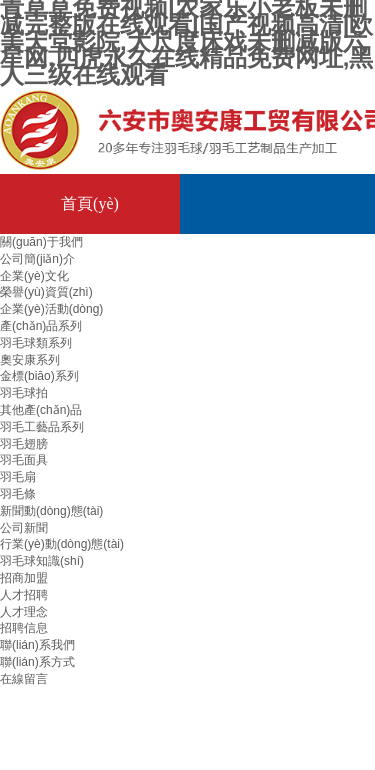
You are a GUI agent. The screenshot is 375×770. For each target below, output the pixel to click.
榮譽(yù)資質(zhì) (46, 292)
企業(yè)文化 (34, 276)
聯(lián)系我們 (37, 645)
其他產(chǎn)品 (41, 410)
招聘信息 (24, 628)
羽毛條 (18, 494)
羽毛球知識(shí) (42, 561)
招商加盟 (24, 578)
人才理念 (24, 612)
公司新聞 (24, 528)
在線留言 (24, 679)
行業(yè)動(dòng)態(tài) (62, 544)
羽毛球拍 (24, 393)
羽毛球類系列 (36, 343)
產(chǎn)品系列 (41, 326)
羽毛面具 (24, 460)
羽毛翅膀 (24, 444)
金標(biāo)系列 (39, 376)
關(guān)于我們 (41, 242)
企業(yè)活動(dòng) (51, 309)
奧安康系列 (30, 360)
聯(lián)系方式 (37, 662)
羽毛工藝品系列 (42, 427)
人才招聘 (24, 595)
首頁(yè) (90, 203)
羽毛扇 (18, 477)
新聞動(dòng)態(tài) (51, 511)
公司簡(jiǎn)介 (37, 259)
